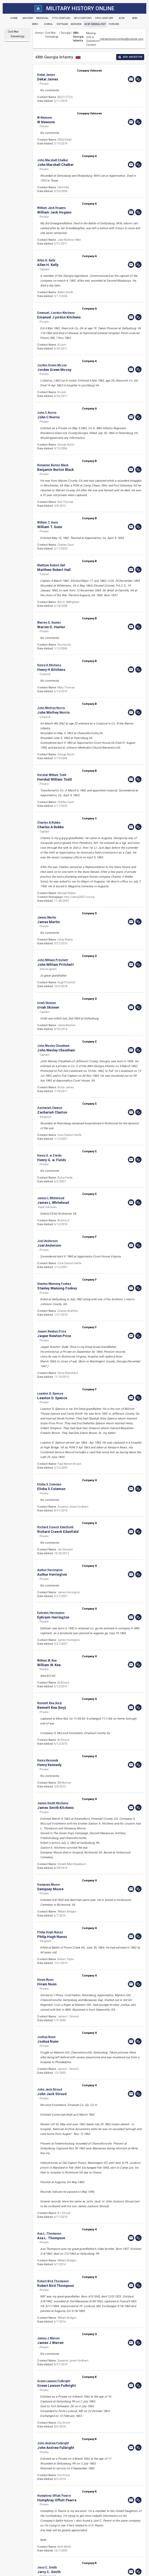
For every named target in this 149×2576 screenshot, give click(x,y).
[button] (73, 75)
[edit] (138, 79)
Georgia (65, 32)
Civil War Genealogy (51, 34)
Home (39, 32)
